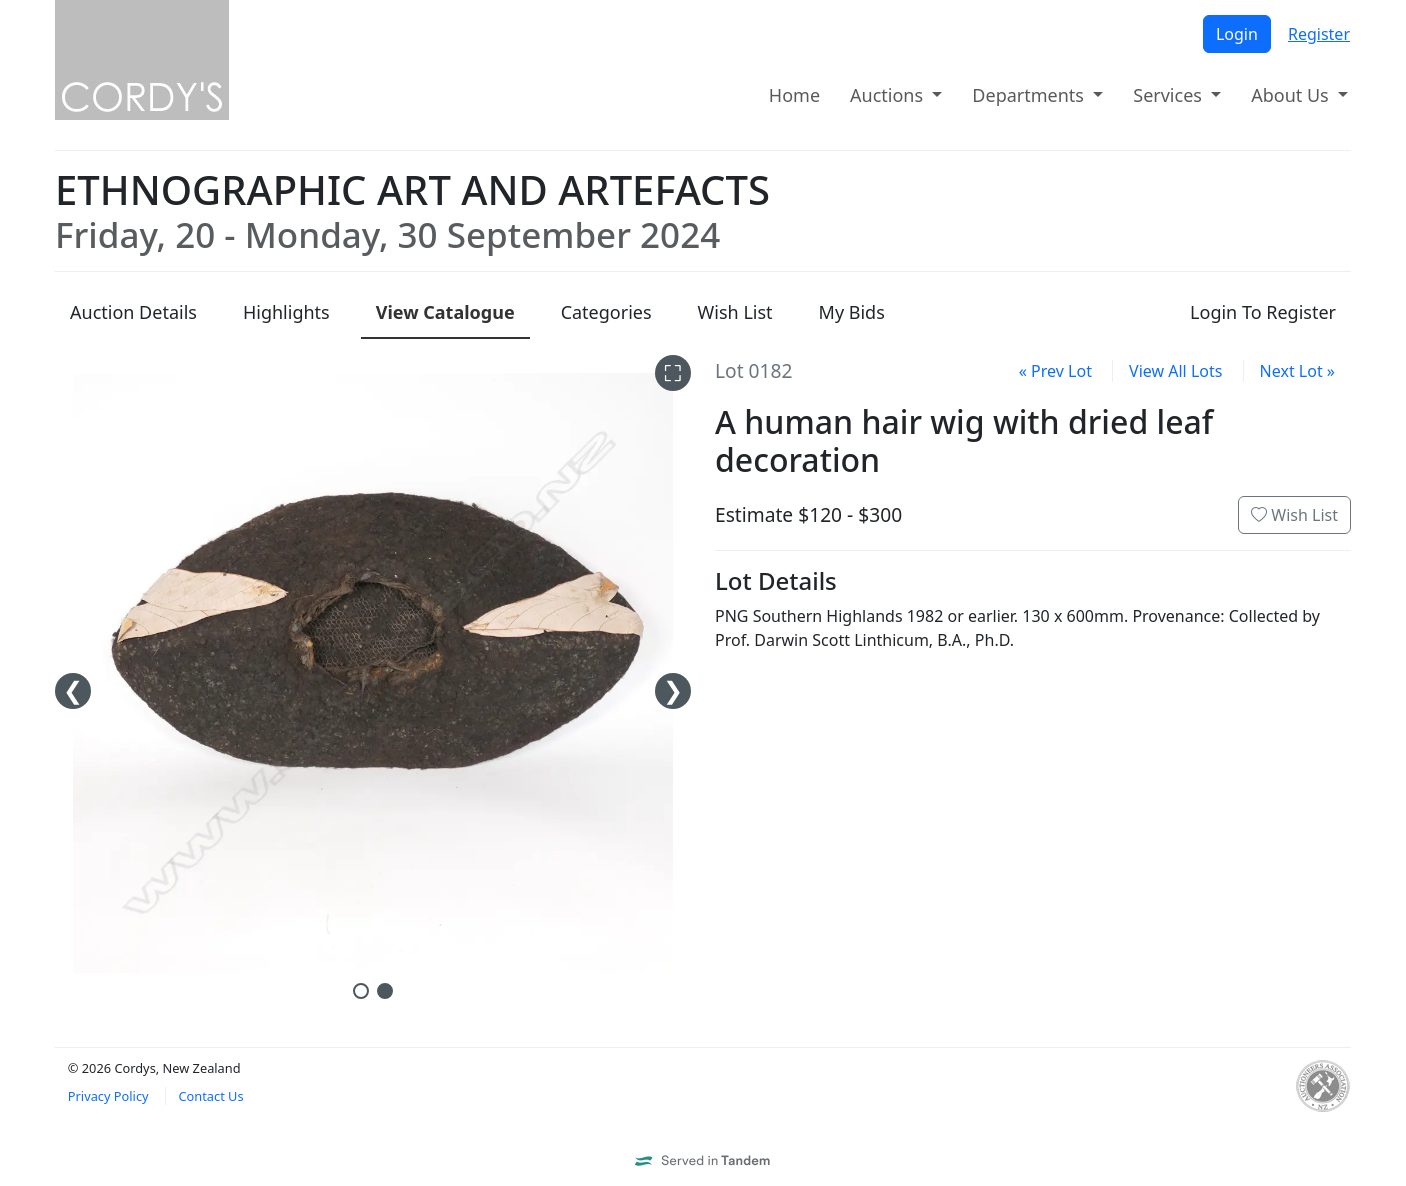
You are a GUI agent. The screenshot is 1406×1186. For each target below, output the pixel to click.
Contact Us (210, 1096)
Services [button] (1169, 95)
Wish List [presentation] (735, 312)
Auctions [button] (889, 95)
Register (1319, 34)
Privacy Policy (108, 1096)
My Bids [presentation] (852, 312)
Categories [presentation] (606, 312)
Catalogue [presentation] (445, 312)
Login (1237, 34)
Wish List (1294, 515)
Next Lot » (1297, 371)
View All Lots (1175, 371)
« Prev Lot (1055, 371)
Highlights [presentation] (286, 312)
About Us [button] (1292, 95)
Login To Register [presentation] (1263, 312)
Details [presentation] (133, 312)
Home (794, 95)
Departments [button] (1030, 95)
